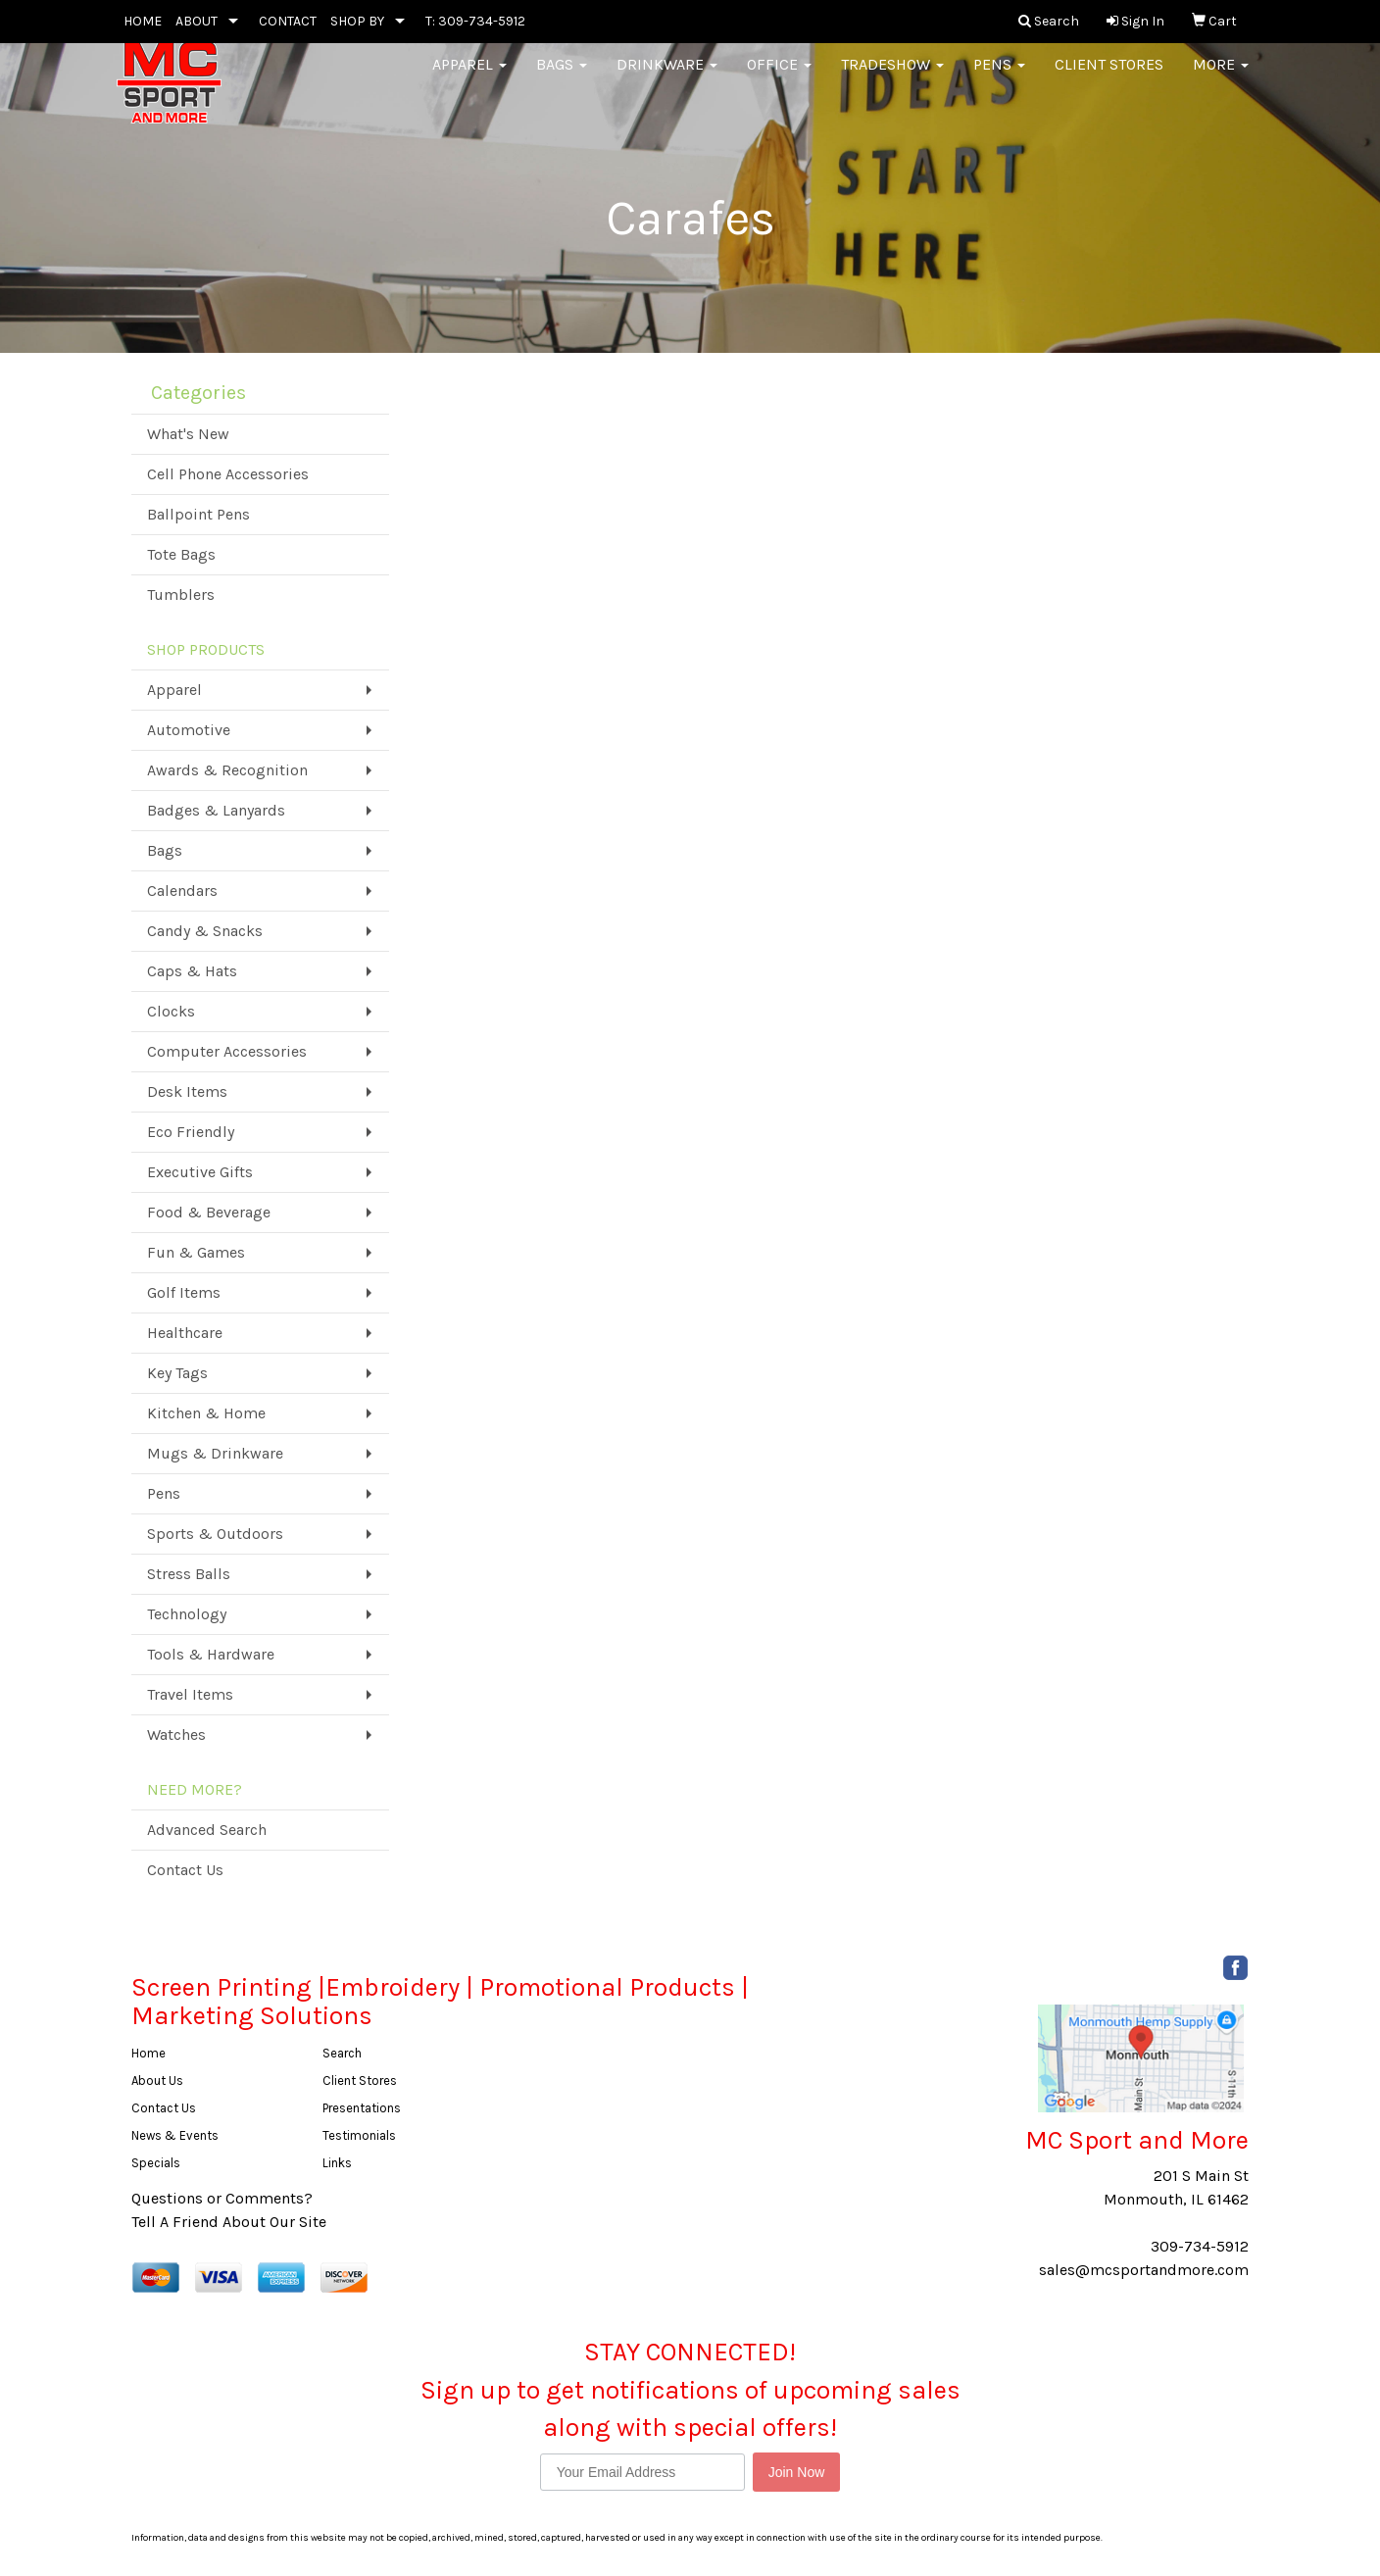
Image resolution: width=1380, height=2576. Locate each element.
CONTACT (288, 21)
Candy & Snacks (205, 930)
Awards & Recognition (227, 770)
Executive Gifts (200, 1172)
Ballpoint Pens (198, 514)
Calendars (182, 890)
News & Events (175, 2135)
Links (337, 2162)
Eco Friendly (190, 1131)
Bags (561, 78)
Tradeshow (892, 78)
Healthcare (184, 1332)
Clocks (171, 1011)
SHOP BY (357, 21)
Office (779, 78)
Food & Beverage (209, 1212)
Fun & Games (196, 1252)
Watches (176, 1734)
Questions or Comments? (222, 2198)
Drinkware (666, 78)
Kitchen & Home (206, 1413)
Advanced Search (207, 1829)
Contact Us (185, 1869)
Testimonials (359, 2135)
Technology (186, 1614)
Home (148, 2053)
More (1221, 78)
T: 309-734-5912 (475, 21)
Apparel (469, 78)
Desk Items (187, 1091)
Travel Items (190, 1694)
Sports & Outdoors (215, 1533)
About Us (157, 2080)
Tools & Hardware (210, 1654)
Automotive (188, 729)
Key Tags (177, 1372)
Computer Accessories (227, 1051)
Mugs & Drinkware (215, 1453)
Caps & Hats (192, 971)
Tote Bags (181, 554)
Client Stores (1109, 78)
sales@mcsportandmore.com (1144, 2269)
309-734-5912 (1200, 2246)
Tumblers (181, 594)
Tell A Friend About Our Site (228, 2221)
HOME (142, 21)
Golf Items (184, 1292)
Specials (155, 2162)
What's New (188, 433)
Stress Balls (188, 1573)
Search (342, 2053)
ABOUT (196, 21)
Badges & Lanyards (216, 810)
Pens (999, 78)
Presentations (361, 2108)
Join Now (796, 2472)
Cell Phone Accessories (228, 474)
